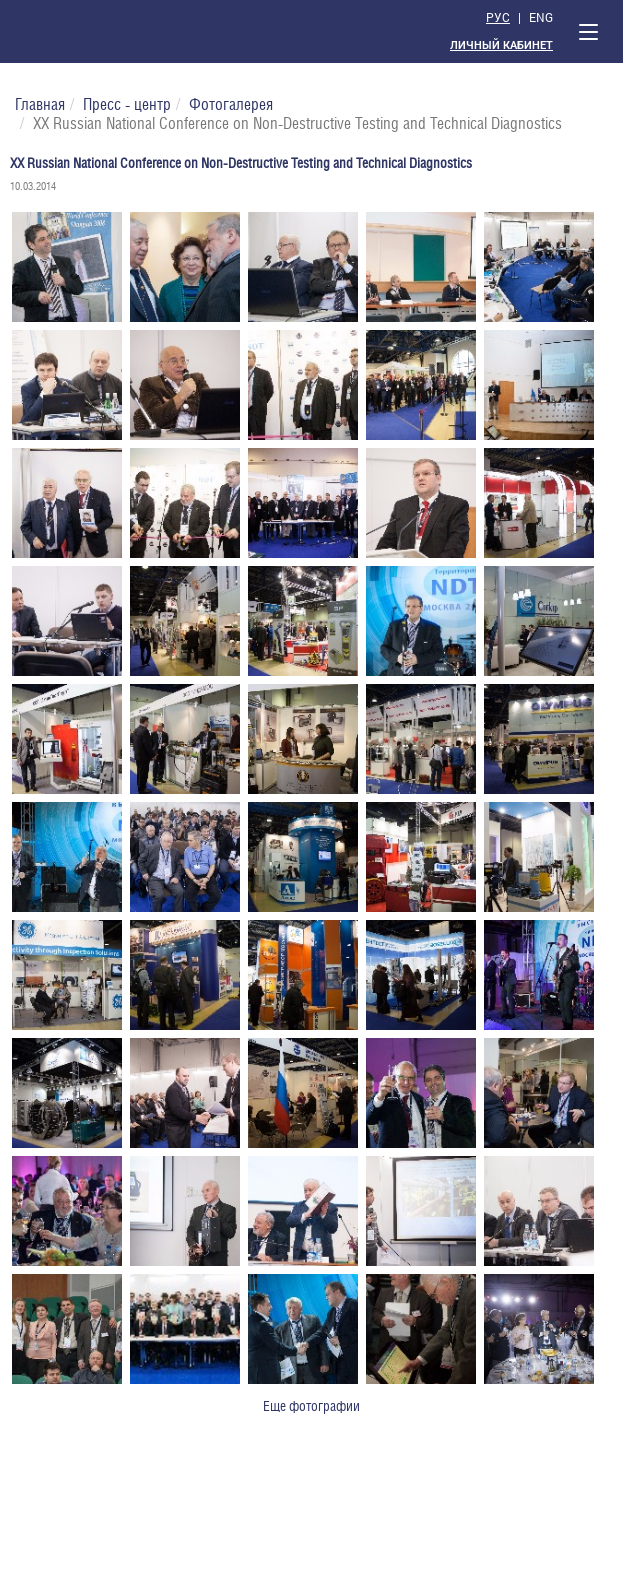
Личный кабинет (501, 45)
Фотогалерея (231, 104)
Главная (40, 104)
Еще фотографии (311, 1406)
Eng (541, 17)
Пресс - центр (127, 104)
